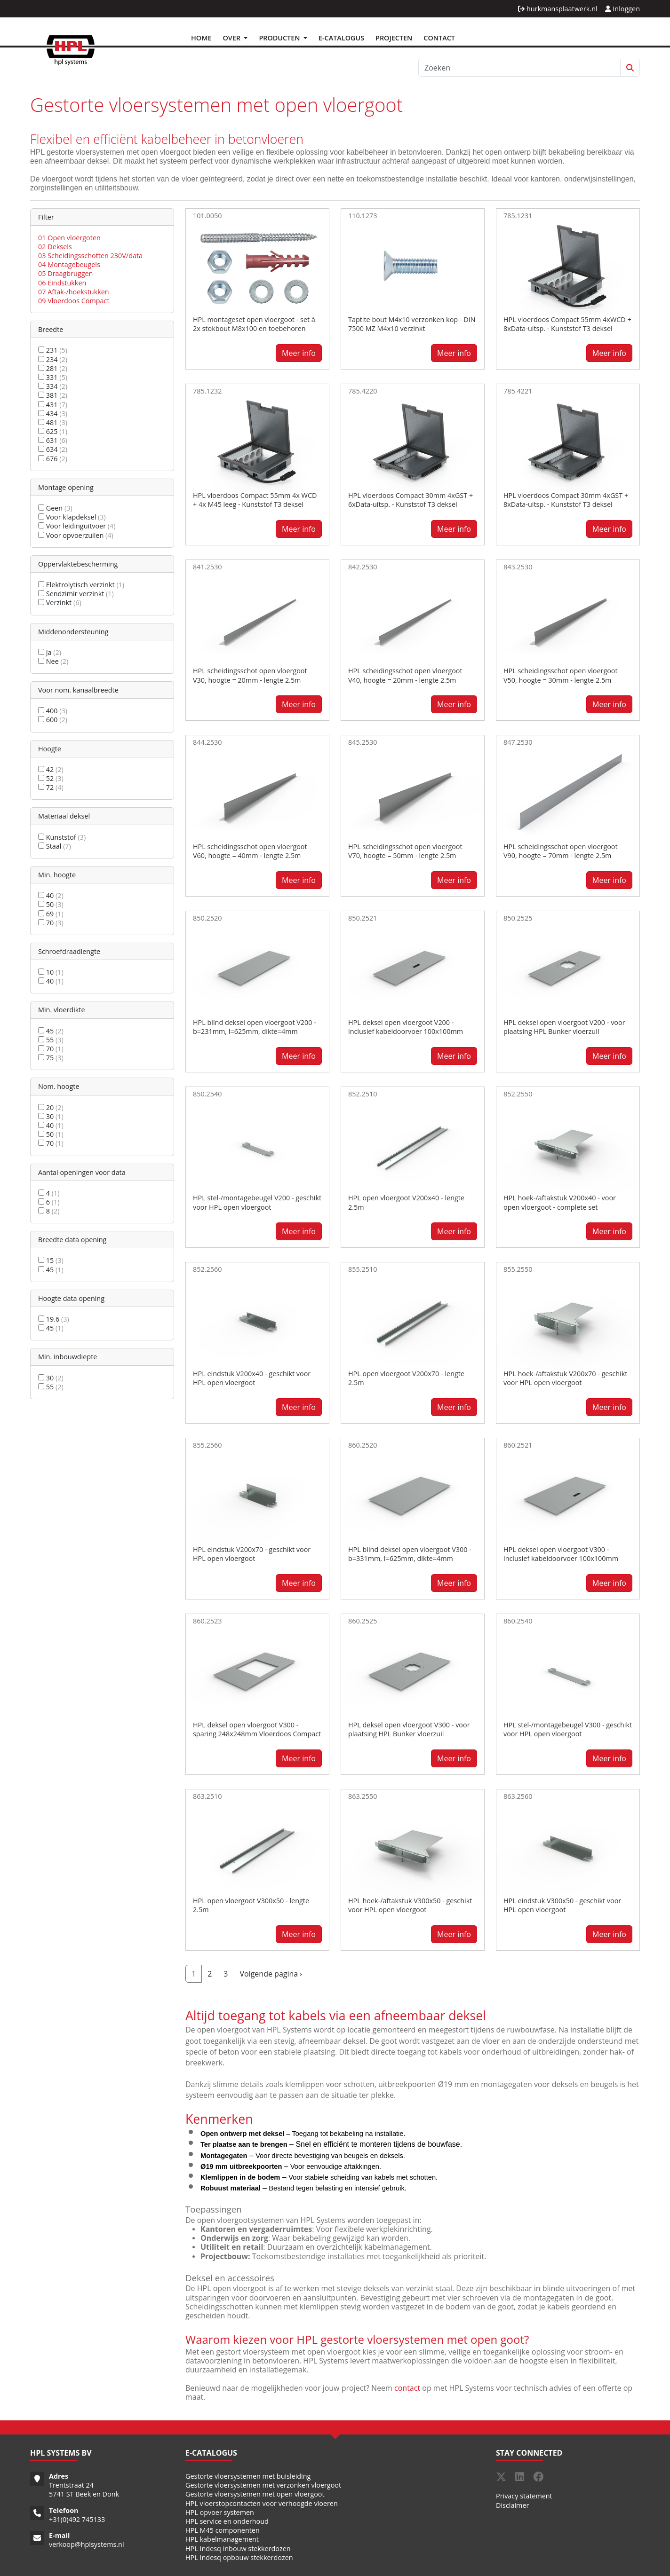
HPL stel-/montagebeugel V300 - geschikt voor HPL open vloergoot (567, 1729)
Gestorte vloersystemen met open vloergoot (255, 2493)
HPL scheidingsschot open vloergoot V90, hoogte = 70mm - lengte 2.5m (560, 851)
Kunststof (62, 837)
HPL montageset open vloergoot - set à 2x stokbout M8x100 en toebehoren (254, 324)
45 (51, 1030)
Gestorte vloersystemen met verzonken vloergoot (263, 2485)
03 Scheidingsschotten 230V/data (90, 255)
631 (52, 440)
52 (51, 778)
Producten (280, 37)
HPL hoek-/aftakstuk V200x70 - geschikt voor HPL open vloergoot (565, 1378)
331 (52, 377)
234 (52, 359)
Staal (54, 846)
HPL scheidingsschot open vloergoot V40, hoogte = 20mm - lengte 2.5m (405, 675)
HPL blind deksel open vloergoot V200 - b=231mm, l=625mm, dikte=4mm (254, 1027)
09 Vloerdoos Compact (74, 300)
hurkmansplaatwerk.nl (557, 8)
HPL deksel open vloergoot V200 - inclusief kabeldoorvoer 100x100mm (405, 1027)
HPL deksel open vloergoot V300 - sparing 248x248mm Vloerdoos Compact (257, 1729)
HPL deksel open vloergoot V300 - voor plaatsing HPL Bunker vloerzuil (409, 1729)
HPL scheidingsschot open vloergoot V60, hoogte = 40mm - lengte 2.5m (250, 851)
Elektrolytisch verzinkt (81, 584)
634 (52, 449)
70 (51, 922)
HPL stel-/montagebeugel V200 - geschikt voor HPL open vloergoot (257, 1202)
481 (52, 422)
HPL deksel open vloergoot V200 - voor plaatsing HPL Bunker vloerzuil (564, 1027)
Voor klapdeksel (72, 516)
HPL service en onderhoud (227, 2521)
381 (52, 395)
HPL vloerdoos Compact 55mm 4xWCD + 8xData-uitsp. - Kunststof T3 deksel (567, 324)
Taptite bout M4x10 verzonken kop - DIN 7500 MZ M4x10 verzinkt (412, 324)
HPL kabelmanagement (222, 2539)
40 (51, 895)
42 (51, 769)
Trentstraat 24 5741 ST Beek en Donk (84, 2489)
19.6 (53, 1319)
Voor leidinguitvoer (77, 525)
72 (51, 787)
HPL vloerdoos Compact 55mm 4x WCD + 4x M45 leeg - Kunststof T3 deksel (255, 500)
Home (201, 37)
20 (51, 1107)
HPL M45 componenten (222, 2530)
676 (52, 458)
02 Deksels (55, 246)
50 (51, 904)
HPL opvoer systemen (219, 2512)
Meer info (299, 353)
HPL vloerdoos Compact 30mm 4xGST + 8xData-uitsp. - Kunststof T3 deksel (565, 500)
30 (51, 1116)
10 (51, 972)
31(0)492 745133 (79, 2519)
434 (52, 413)
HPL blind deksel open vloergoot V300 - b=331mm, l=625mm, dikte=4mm (409, 1554)
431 (52, 404)
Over (232, 37)
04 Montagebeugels (69, 264)
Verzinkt (59, 602)
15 (51, 1260)
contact (407, 2388)
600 (52, 719)
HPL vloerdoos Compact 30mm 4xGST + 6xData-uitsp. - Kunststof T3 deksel (410, 500)
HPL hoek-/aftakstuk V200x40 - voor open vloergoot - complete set (559, 1202)
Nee (53, 661)
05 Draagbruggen (65, 273)
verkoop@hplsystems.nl (86, 2544)
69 (51, 913)
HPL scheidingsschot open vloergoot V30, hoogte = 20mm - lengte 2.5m (250, 675)
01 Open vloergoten (69, 237)
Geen (55, 508)
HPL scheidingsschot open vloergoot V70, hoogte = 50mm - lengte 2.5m (405, 851)
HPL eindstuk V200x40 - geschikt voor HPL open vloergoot (252, 1378)
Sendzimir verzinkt (76, 593)
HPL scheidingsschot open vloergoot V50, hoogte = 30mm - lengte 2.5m (560, 675)
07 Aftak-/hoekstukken (73, 291)
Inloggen (622, 8)
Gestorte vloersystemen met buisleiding (248, 2476)
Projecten (393, 37)
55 (51, 1039)
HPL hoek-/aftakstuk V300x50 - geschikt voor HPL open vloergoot (410, 1905)
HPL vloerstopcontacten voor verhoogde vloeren (261, 2503)
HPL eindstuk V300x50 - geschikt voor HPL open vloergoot (562, 1905)
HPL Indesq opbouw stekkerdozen (239, 2557)
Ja (49, 652)
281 (52, 368)
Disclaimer (512, 2505)
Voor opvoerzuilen (75, 535)
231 (52, 350)
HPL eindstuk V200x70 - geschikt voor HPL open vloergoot (252, 1554)
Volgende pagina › (270, 1974)
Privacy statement (524, 2495)
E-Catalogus (341, 37)
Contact (439, 37)
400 (52, 710)
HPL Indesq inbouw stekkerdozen (238, 2548)
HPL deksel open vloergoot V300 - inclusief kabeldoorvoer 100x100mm (560, 1554)
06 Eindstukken (62, 282)
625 (52, 431)
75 (51, 1057)
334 (52, 386)
